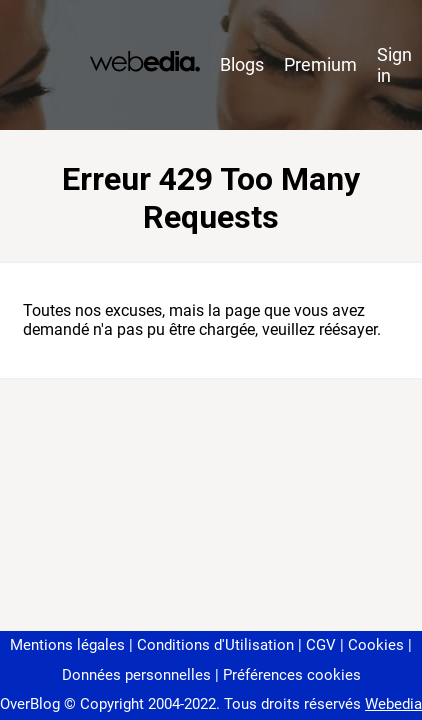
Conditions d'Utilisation (215, 645)
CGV (321, 645)
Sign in (394, 65)
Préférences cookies (292, 675)
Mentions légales (67, 645)
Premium (320, 64)
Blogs (242, 64)
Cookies (376, 645)
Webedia (393, 704)
